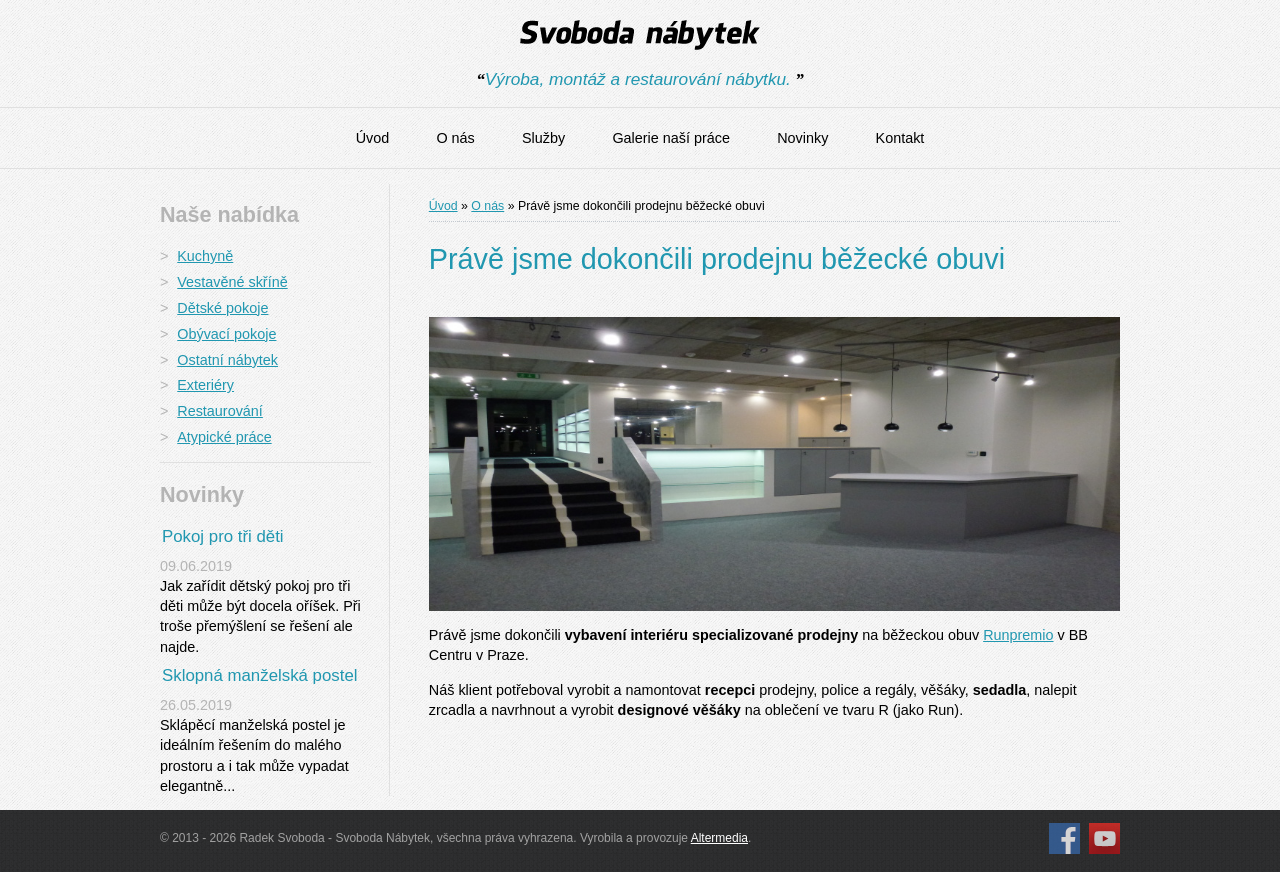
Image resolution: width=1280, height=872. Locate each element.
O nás (455, 138)
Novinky (802, 138)
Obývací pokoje (226, 334)
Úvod (373, 138)
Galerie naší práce (671, 138)
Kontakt (900, 138)
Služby (543, 138)
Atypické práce (224, 437)
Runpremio (1018, 635)
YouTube (1104, 838)
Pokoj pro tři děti (223, 536)
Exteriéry (205, 385)
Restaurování (220, 411)
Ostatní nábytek (227, 360)
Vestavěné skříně (232, 282)
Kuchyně (205, 256)
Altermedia (719, 838)
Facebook (1064, 838)
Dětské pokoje (222, 308)
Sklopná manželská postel (260, 675)
